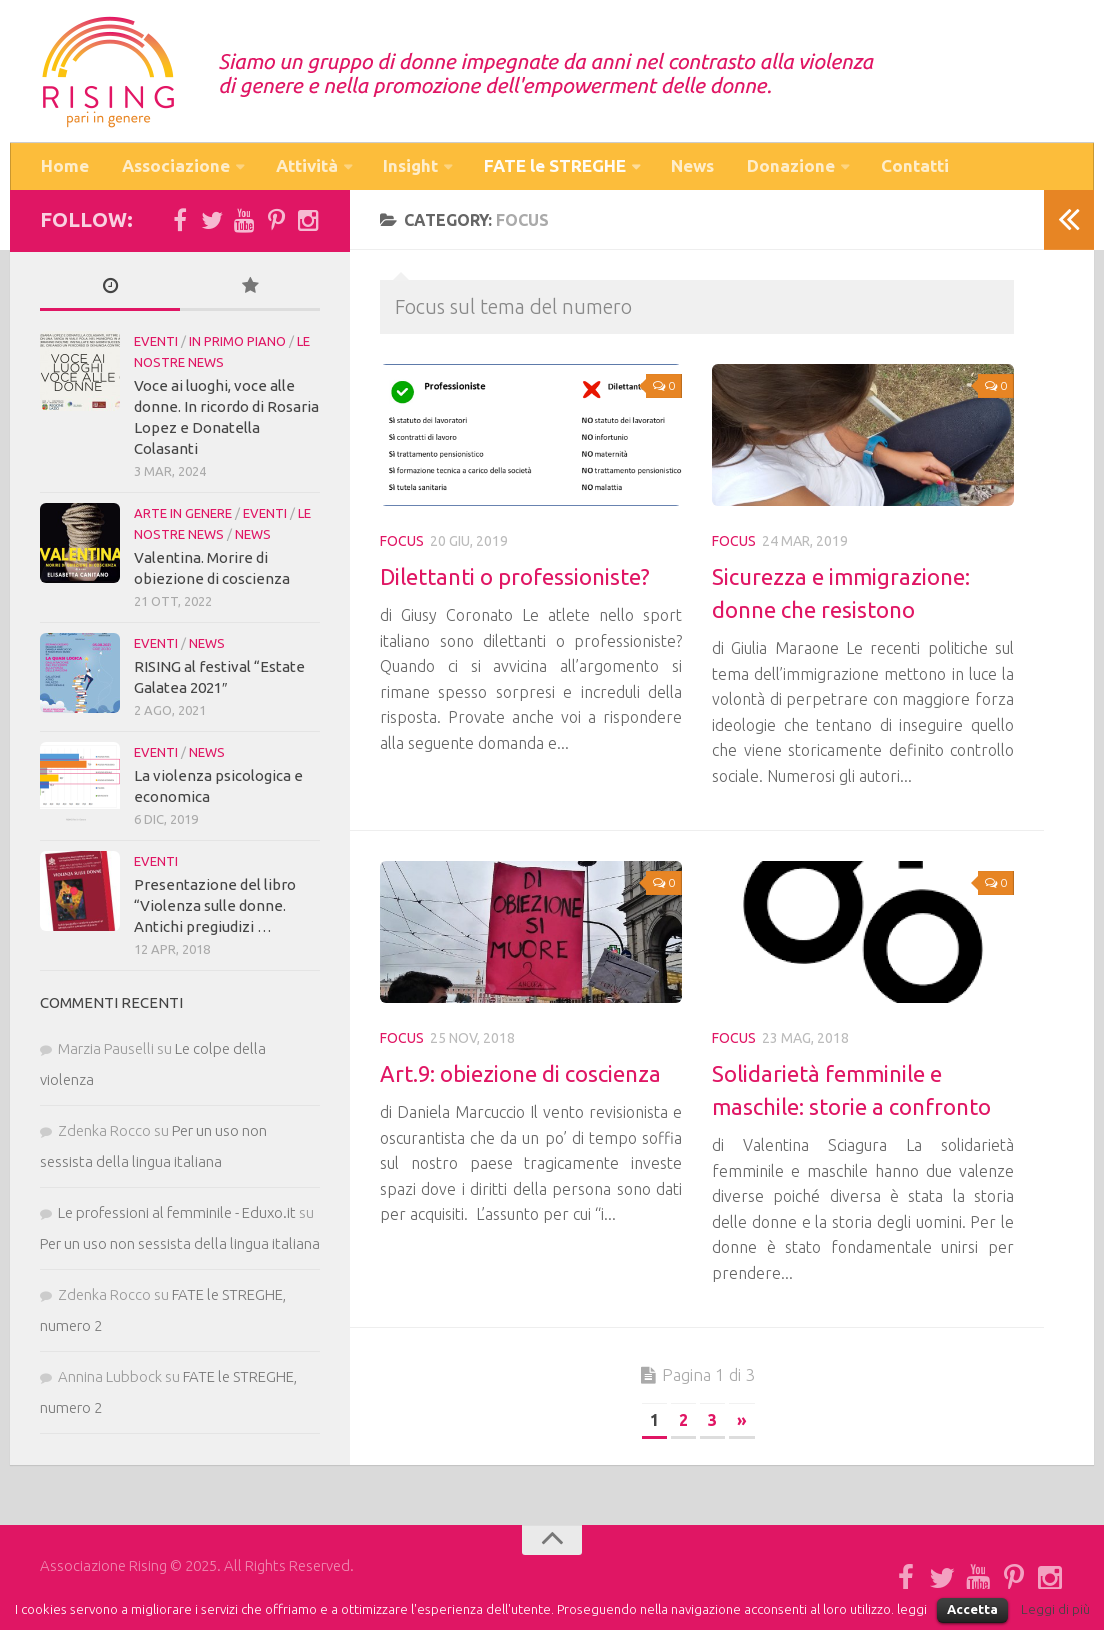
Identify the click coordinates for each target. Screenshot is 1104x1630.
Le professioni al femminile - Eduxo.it (177, 1216)
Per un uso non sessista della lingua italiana (180, 1247)
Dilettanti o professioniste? (515, 580)
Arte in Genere (183, 517)
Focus (402, 545)
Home (63, 168)
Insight (409, 168)
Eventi (156, 345)
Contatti (915, 168)
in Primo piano (237, 345)
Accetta (972, 1609)
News (694, 168)
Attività (304, 168)
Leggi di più (1055, 1609)
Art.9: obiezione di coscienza (520, 1077)
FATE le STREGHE (554, 168)
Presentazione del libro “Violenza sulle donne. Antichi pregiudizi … (215, 909)
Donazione (791, 168)
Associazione (172, 168)
